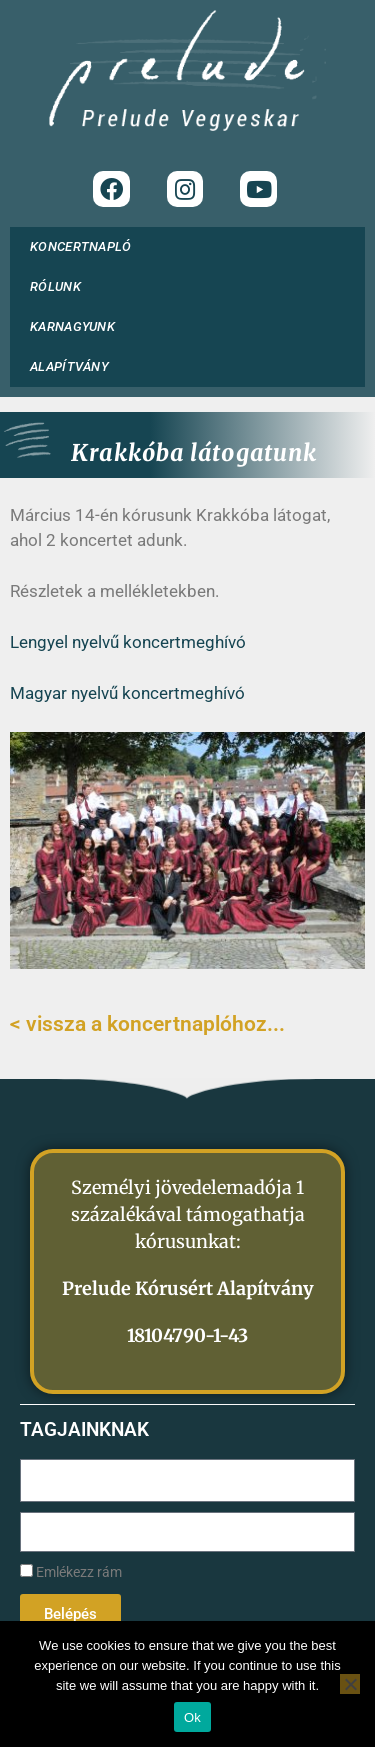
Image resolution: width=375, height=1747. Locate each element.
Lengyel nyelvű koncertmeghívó (128, 642)
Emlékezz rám (71, 1572)
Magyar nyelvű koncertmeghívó (127, 693)
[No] (350, 1684)
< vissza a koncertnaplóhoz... (147, 1024)
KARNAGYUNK (77, 327)
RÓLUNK (60, 287)
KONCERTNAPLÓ (81, 246)
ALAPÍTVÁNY (74, 367)
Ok (192, 1717)
